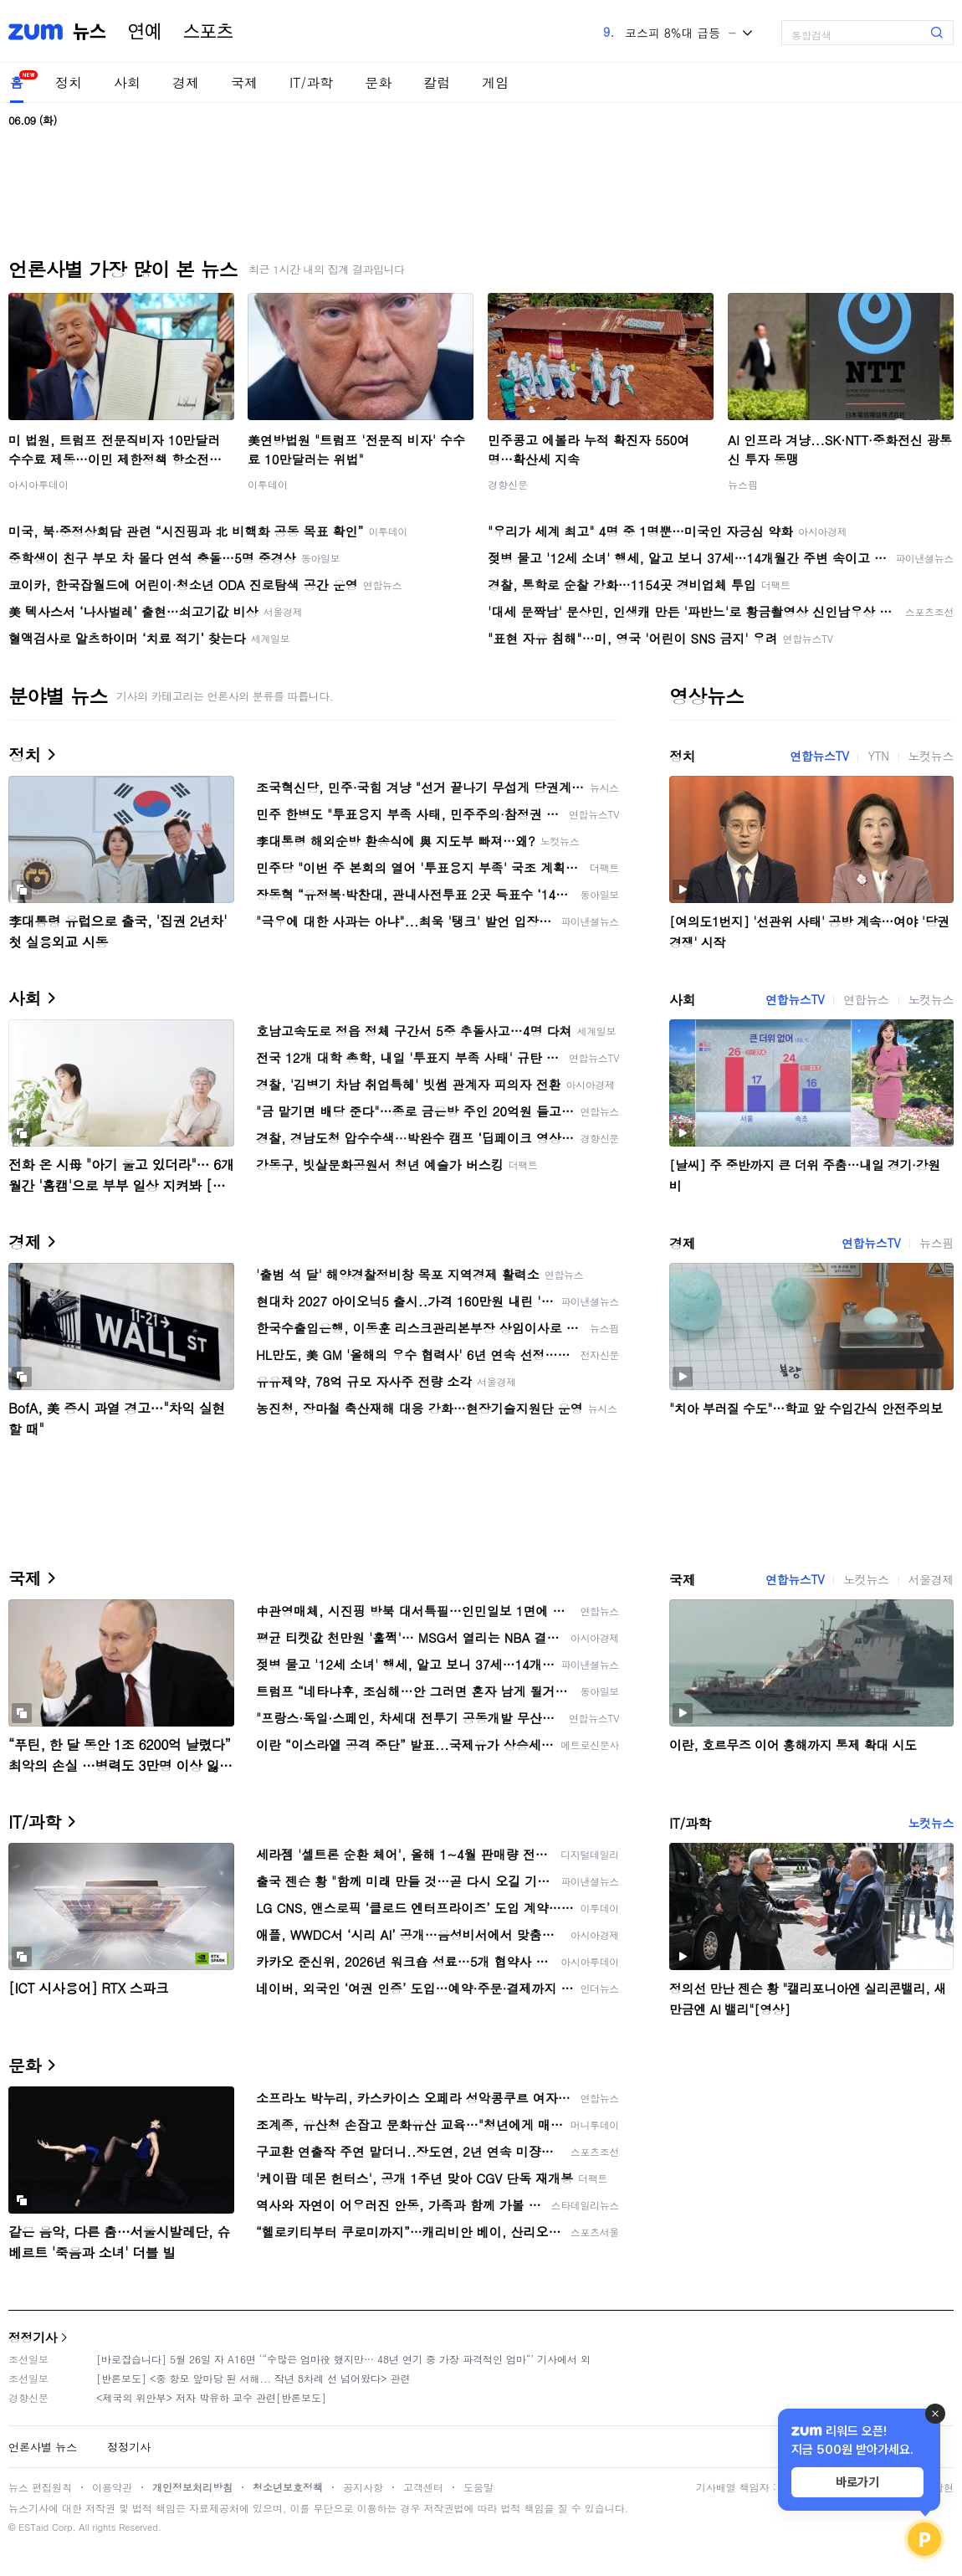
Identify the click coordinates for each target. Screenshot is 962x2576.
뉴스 (89, 32)
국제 (244, 82)
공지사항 (363, 2487)
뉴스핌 (743, 484)
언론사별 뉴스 (42, 2447)
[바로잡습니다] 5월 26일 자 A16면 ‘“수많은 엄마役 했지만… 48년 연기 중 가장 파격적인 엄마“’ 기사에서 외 (343, 2359)
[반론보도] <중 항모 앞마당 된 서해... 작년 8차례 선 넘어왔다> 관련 (253, 2378)
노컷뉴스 (931, 755)
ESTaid (33, 2527)
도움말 (478, 2487)
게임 (495, 82)
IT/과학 (311, 82)
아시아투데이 (38, 484)
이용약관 (112, 2487)
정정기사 (32, 2337)
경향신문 (508, 484)
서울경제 (931, 1579)
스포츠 (208, 32)
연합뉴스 (865, 999)
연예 (144, 32)
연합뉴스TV (819, 755)
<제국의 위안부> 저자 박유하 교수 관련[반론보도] (211, 2397)
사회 (127, 82)
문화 (378, 82)
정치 (68, 82)
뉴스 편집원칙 (40, 2487)
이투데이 (268, 484)
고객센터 (423, 2487)
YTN (877, 755)
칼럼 (436, 82)
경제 (185, 82)
